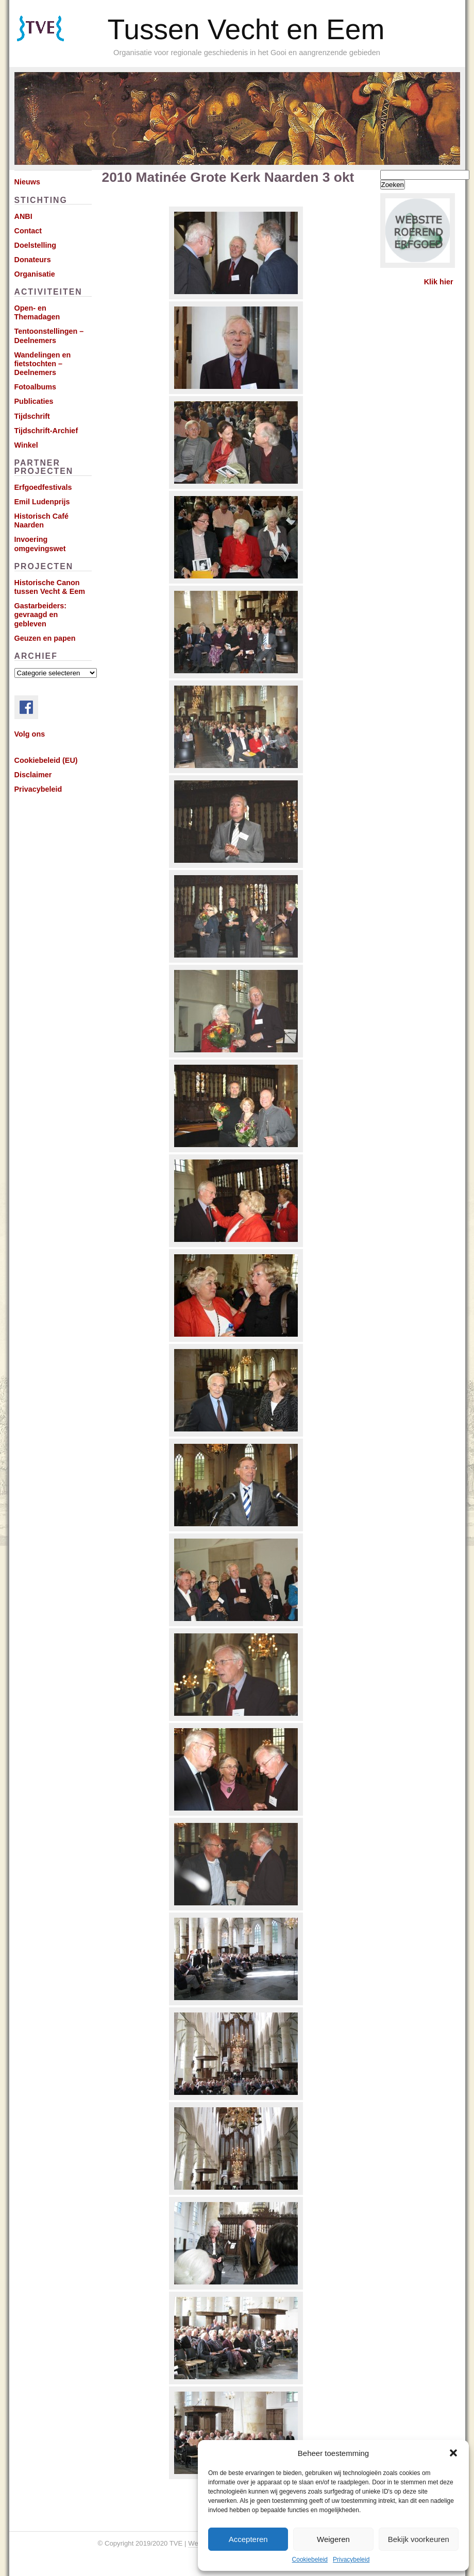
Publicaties (34, 401)
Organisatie (34, 274)
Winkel (26, 445)
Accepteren (248, 2539)
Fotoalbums (35, 387)
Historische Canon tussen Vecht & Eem (50, 586)
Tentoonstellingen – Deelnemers (49, 335)
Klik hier (438, 282)
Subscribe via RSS (55, 41)
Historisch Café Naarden (41, 520)
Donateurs (32, 259)
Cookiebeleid (310, 2559)
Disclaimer (33, 775)
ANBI (23, 216)
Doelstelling (35, 245)
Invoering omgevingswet (40, 543)
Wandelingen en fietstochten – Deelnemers (42, 364)
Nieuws (27, 182)
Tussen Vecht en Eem (246, 29)
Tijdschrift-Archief (46, 431)
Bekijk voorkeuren (418, 2539)
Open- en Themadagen (37, 312)
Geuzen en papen (45, 638)
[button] (453, 2453)
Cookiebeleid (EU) (46, 760)
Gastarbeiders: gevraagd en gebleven (40, 615)
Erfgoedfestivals (43, 487)
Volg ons (29, 734)
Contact (28, 231)
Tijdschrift (32, 416)
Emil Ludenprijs (42, 502)
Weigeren (333, 2539)
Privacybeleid (351, 2559)
